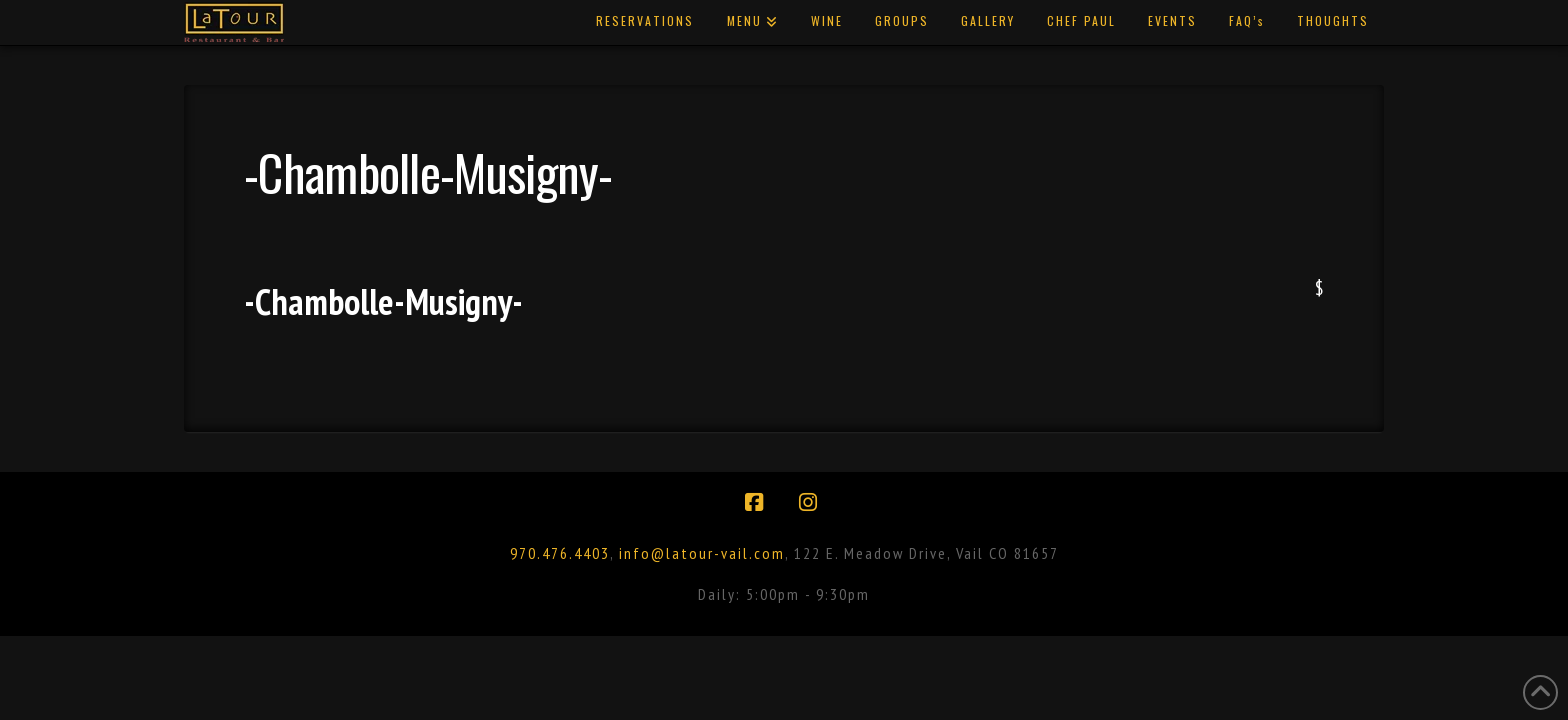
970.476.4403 (560, 553)
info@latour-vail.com (702, 553)
